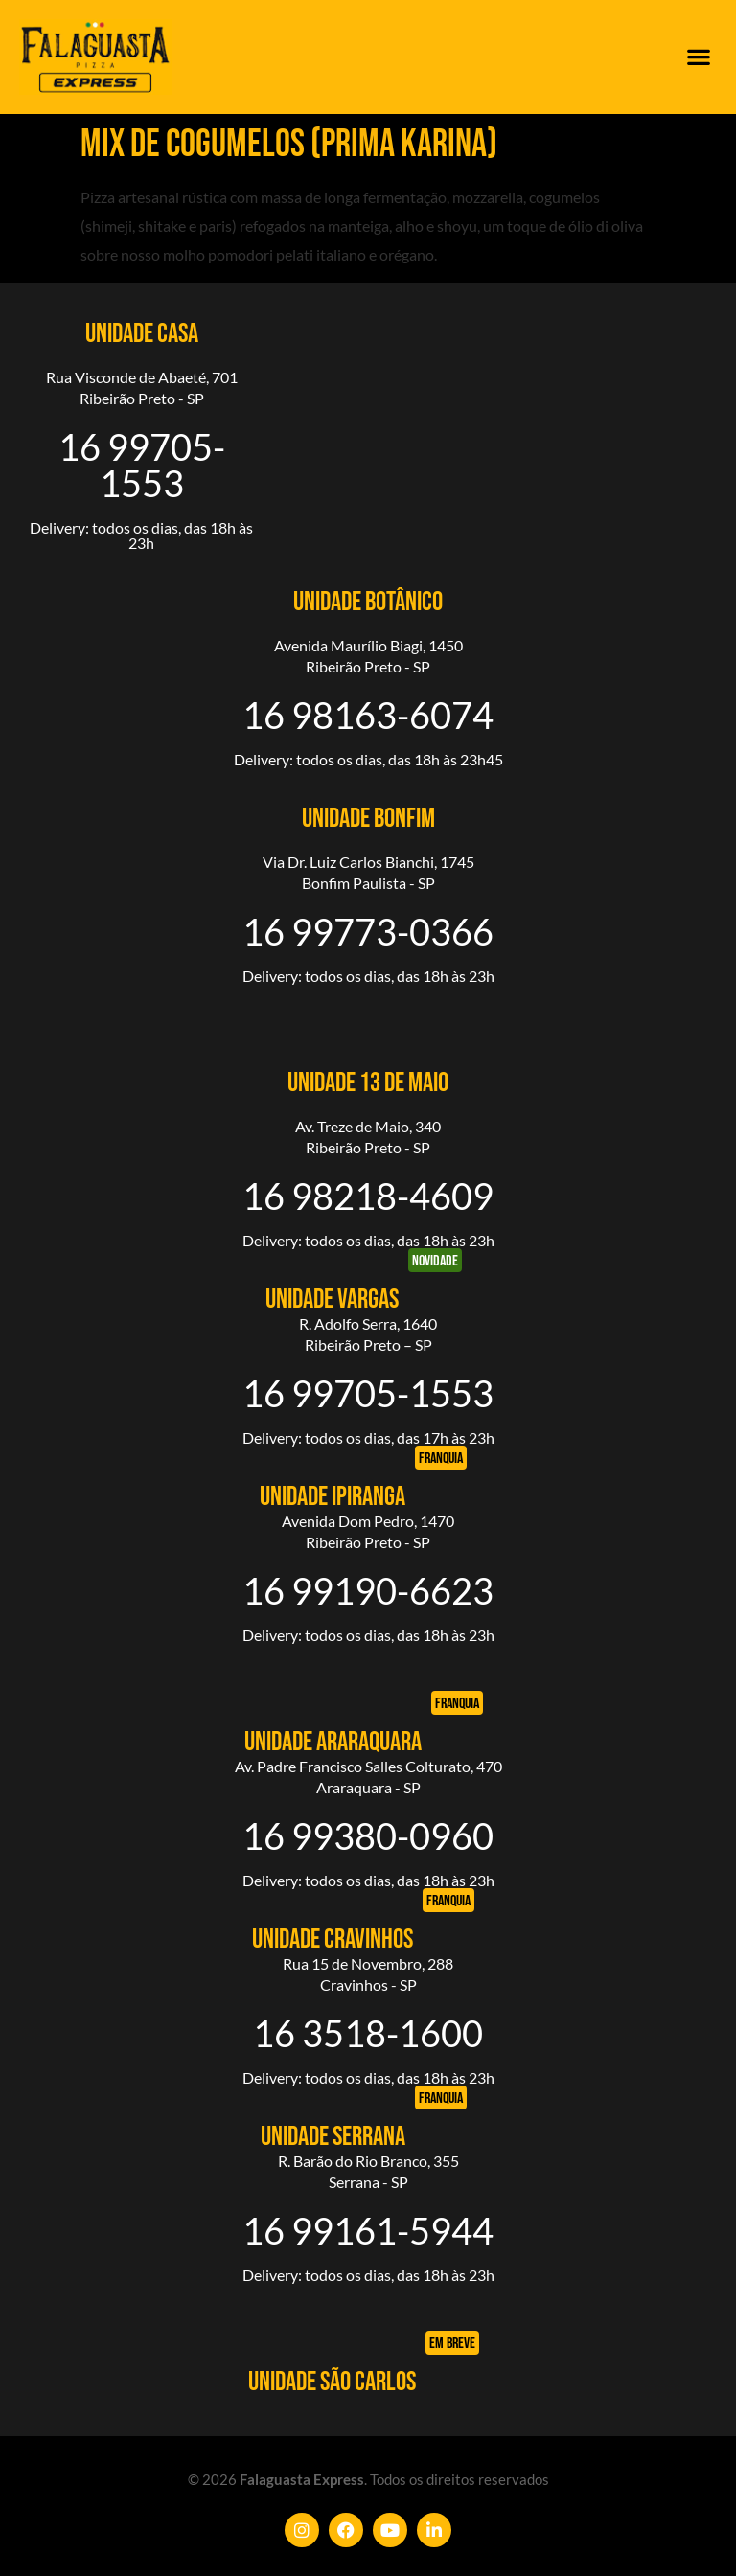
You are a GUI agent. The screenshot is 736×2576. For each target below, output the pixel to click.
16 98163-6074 (368, 715)
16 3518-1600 (368, 2033)
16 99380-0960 (368, 1835)
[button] (698, 57)
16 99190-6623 (368, 1590)
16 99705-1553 (141, 464)
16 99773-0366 (368, 931)
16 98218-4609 (368, 1196)
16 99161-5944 (368, 2230)
